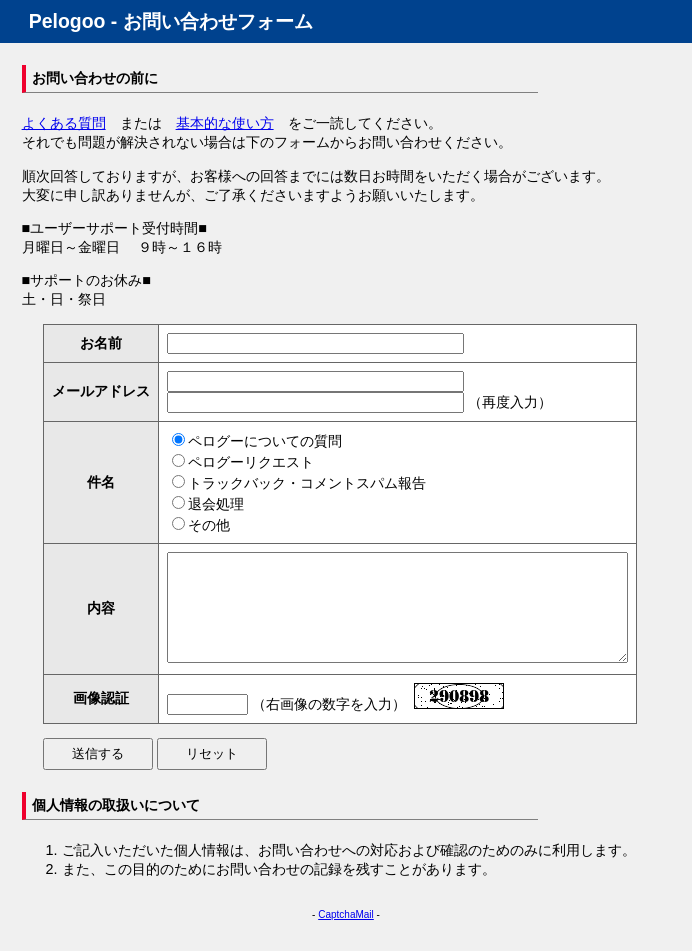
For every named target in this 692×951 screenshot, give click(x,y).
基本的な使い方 (225, 123)
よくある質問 (64, 123)
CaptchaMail (346, 935)
